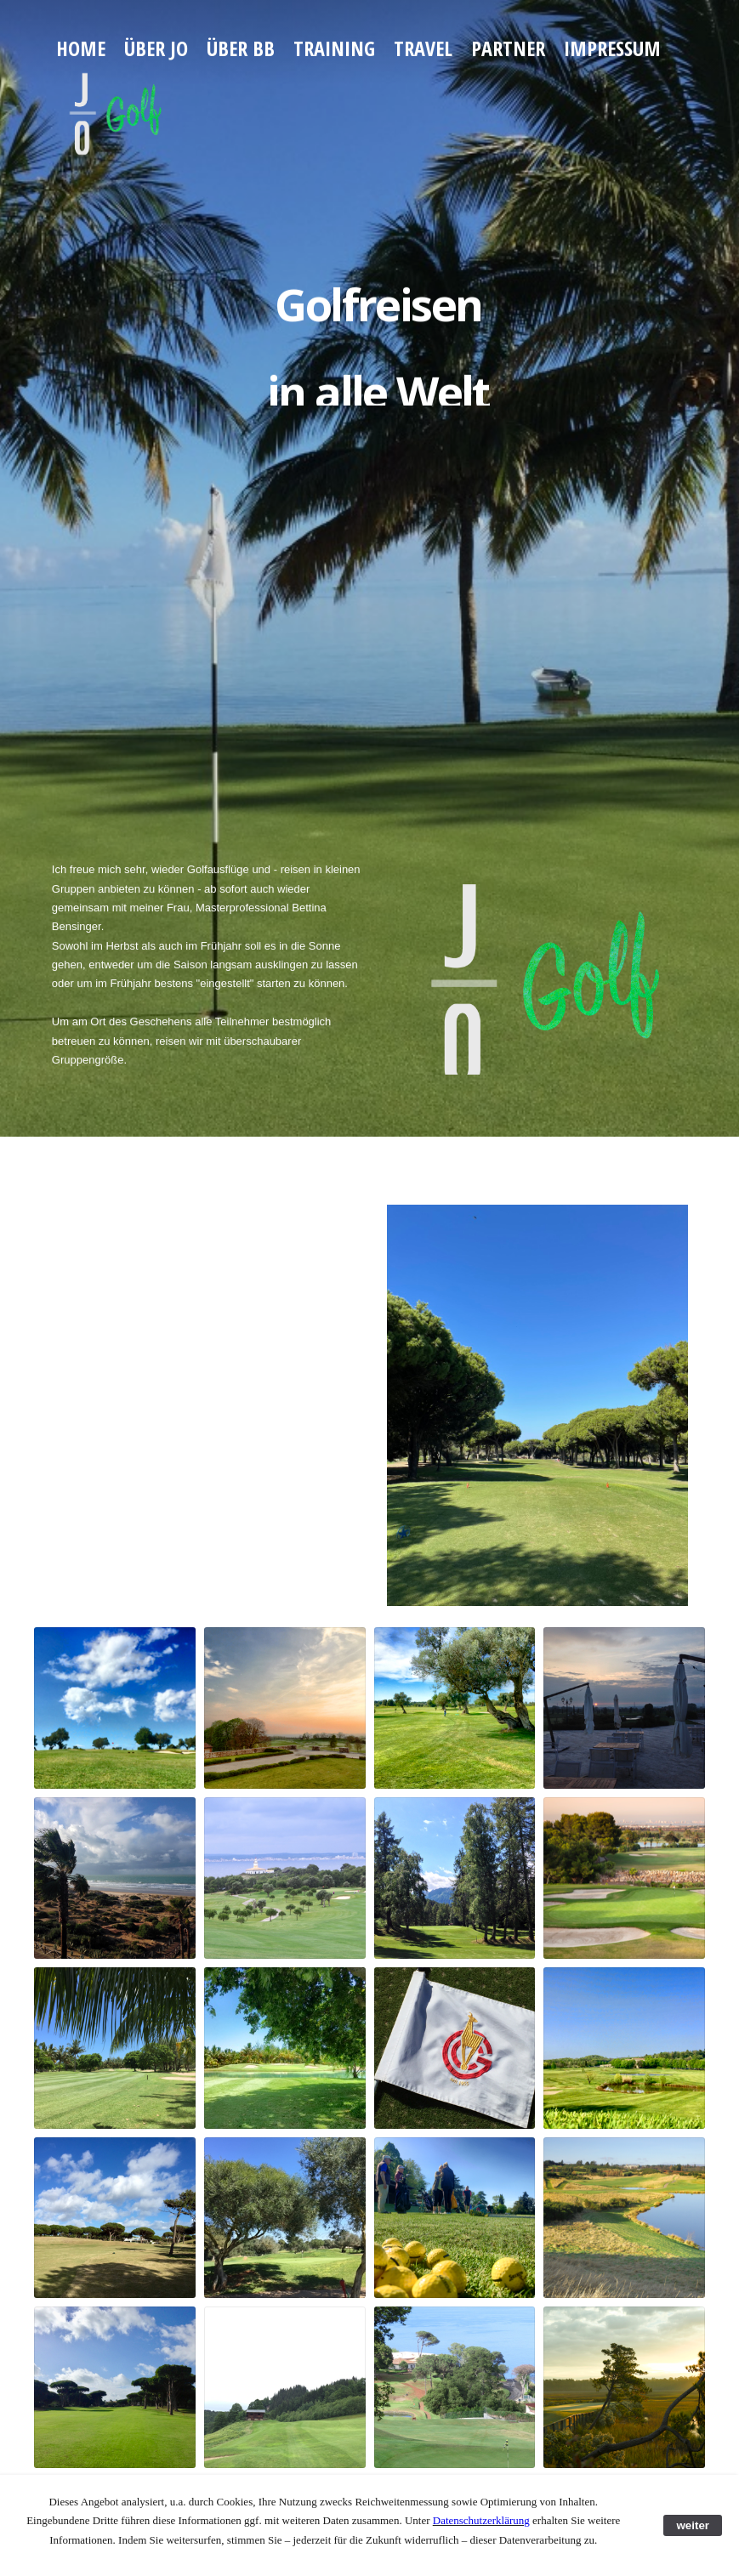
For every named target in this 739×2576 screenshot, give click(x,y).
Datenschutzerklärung (481, 2520)
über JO (156, 48)
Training (334, 48)
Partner (508, 48)
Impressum (612, 48)
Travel (423, 48)
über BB (241, 48)
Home (80, 48)
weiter (692, 2525)
